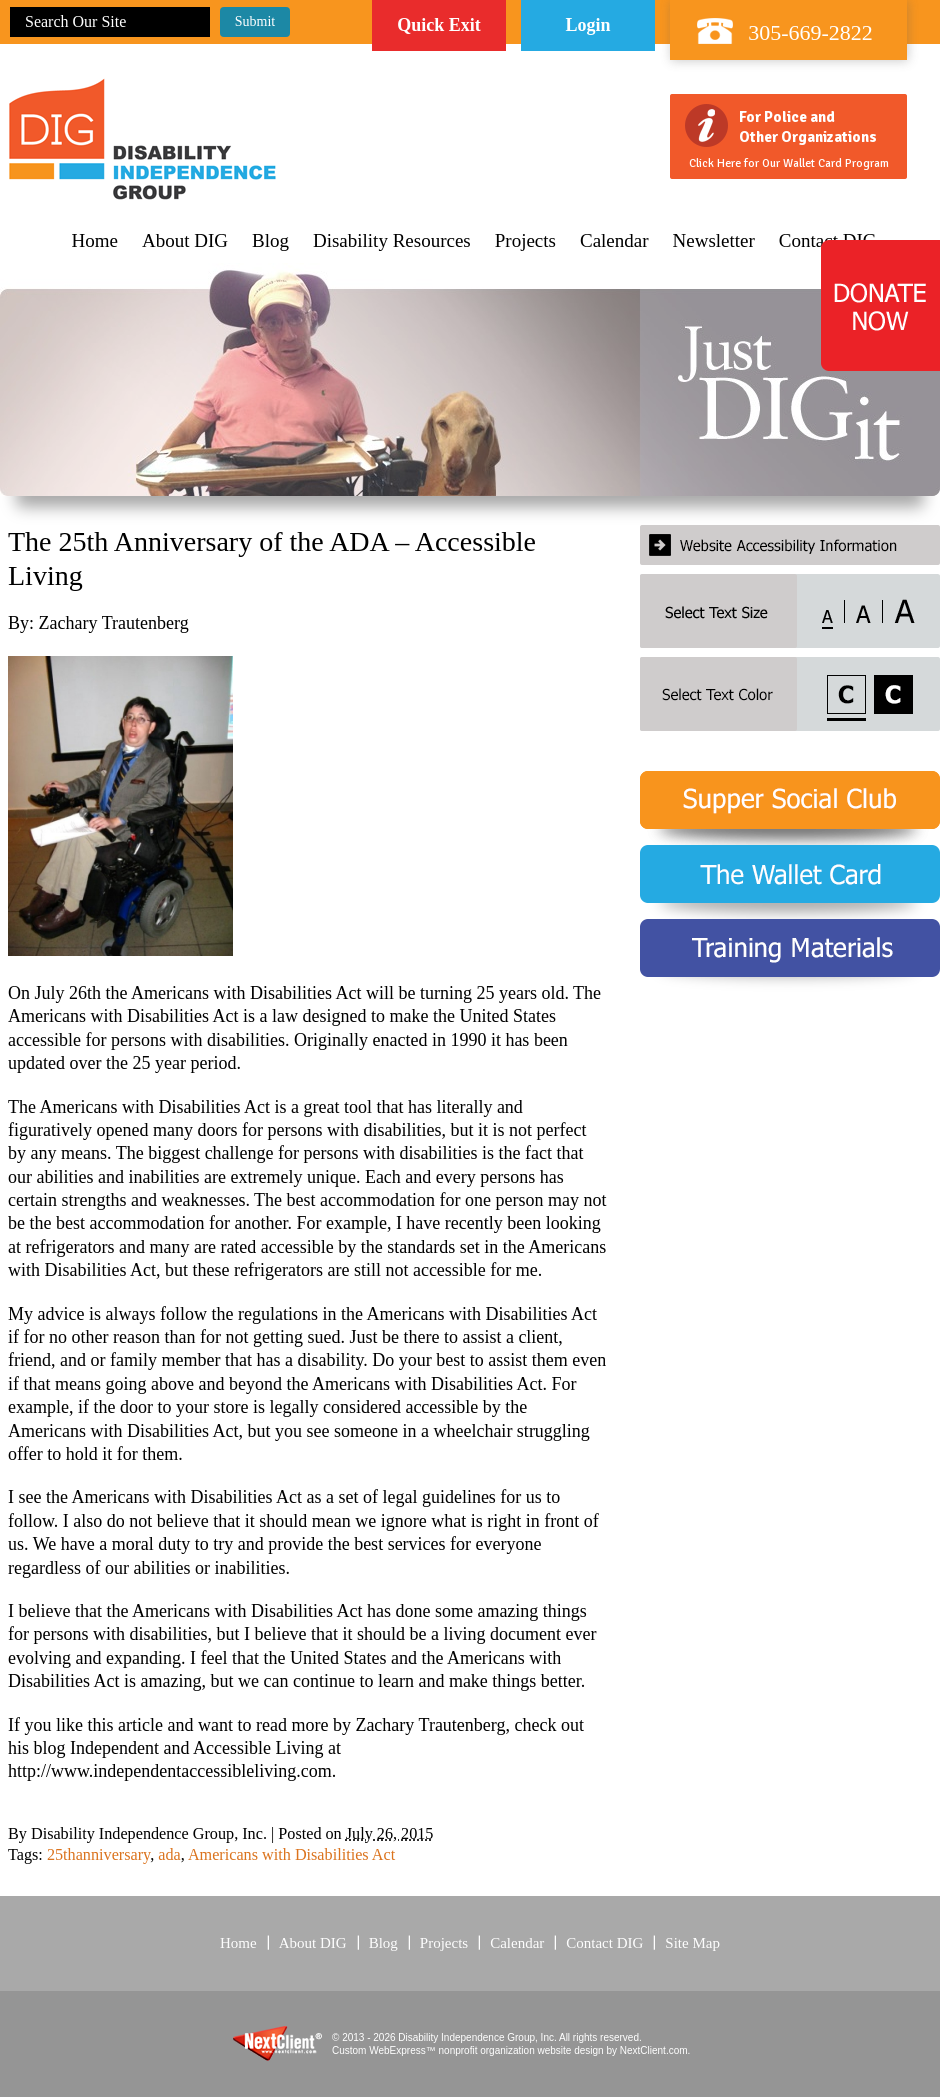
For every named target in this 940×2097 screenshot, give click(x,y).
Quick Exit (439, 25)
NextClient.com (654, 2050)
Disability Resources (392, 241)
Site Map (692, 1943)
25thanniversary (98, 1855)
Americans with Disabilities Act (291, 1855)
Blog (270, 241)
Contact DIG (604, 1943)
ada (169, 1855)
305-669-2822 (810, 32)
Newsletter (714, 241)
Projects (525, 241)
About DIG (185, 241)
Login (587, 25)
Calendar (614, 241)
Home (95, 241)
